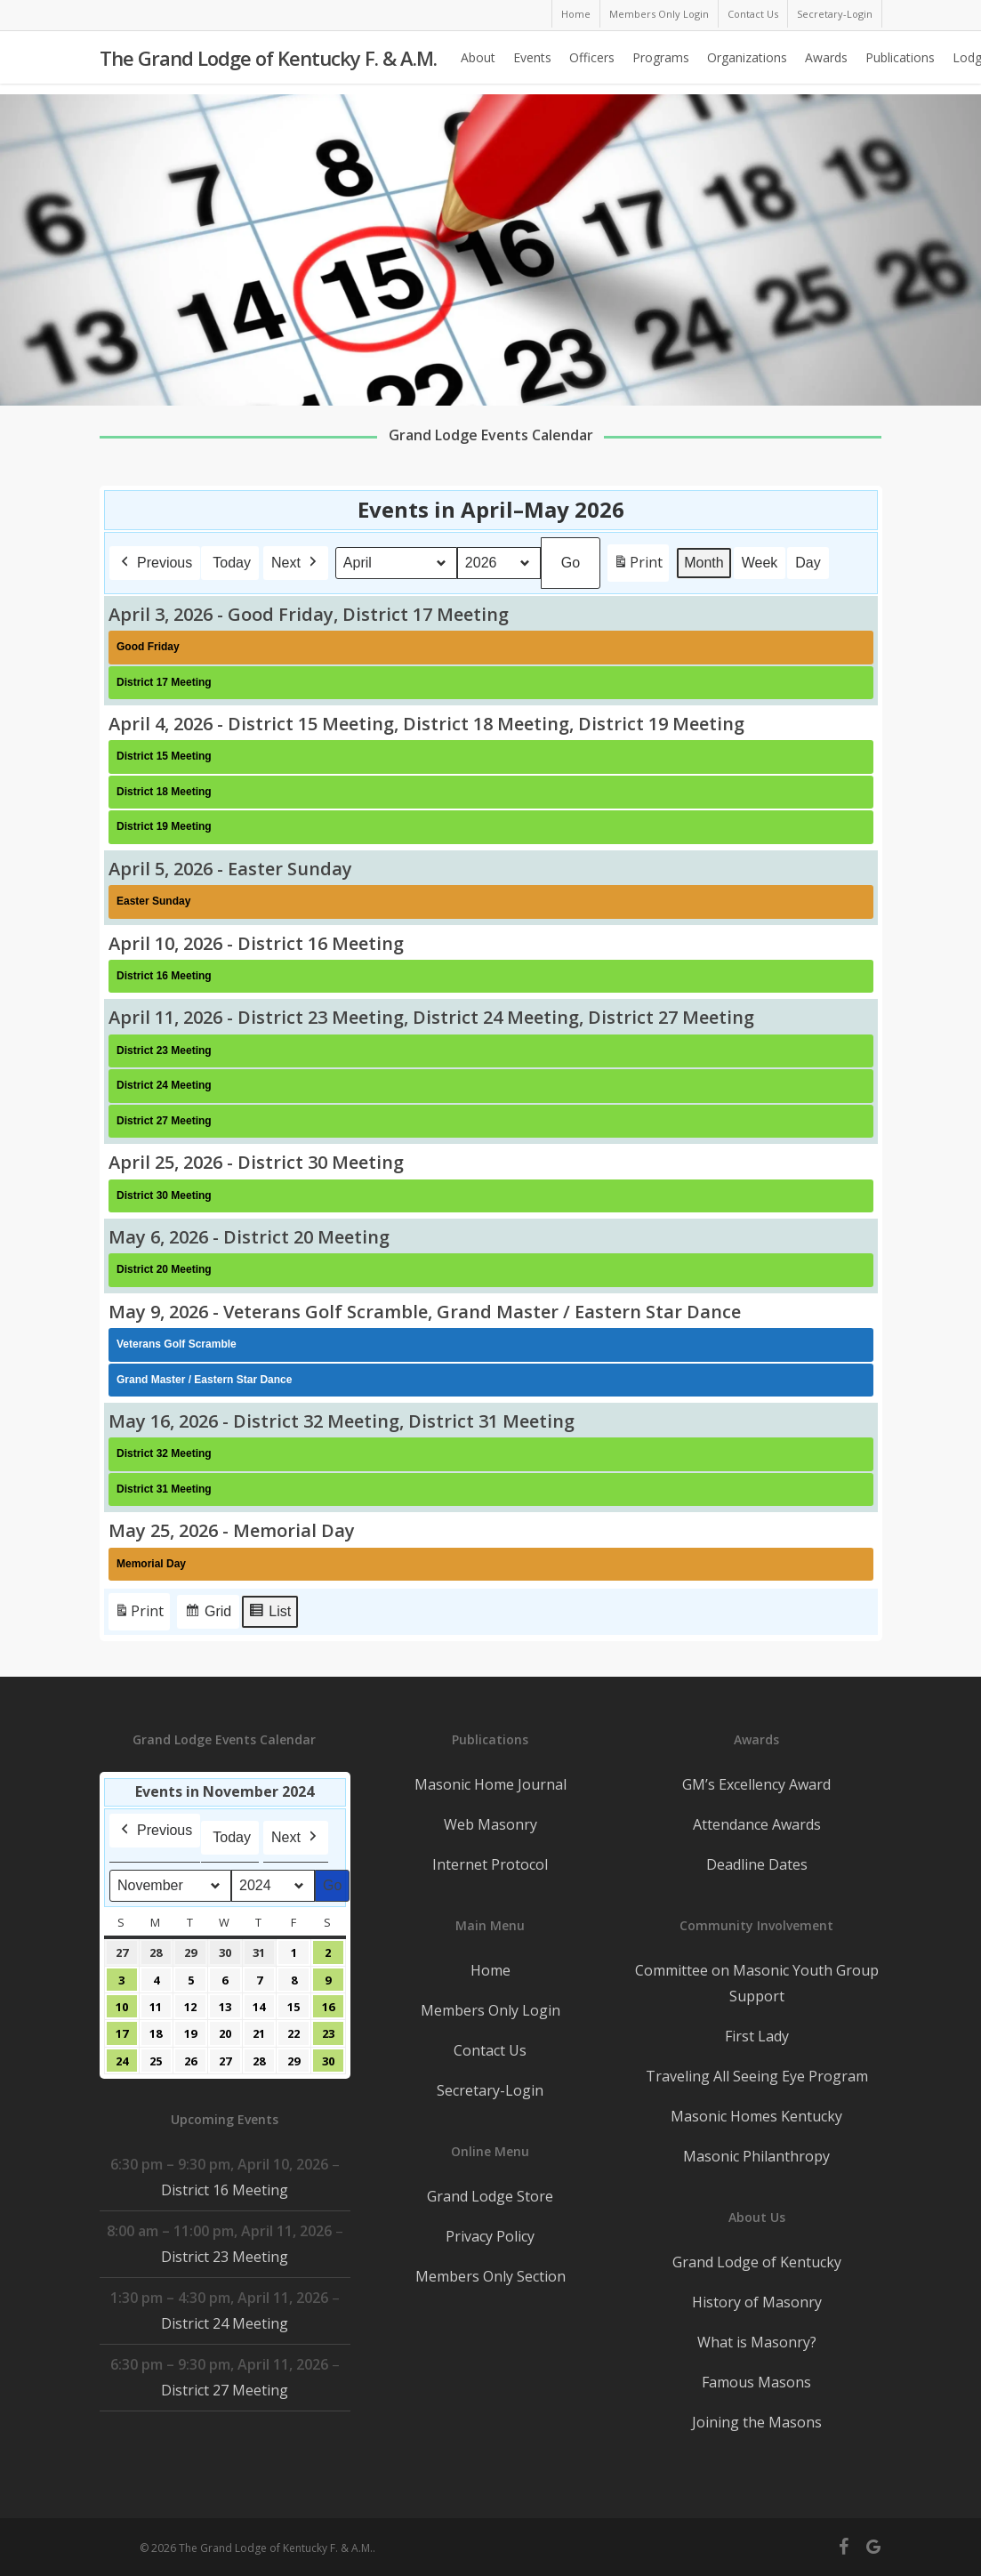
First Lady (757, 2036)
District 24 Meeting (224, 2323)
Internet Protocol (490, 1864)
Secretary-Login (490, 2090)
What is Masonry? (756, 2342)
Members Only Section (490, 2276)
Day (807, 562)
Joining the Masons (757, 2422)
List (269, 1614)
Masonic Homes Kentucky (756, 2116)
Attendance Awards (757, 1824)
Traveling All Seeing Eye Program (757, 2076)
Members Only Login (490, 2010)
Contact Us (490, 2050)
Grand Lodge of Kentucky (756, 2262)
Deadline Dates (757, 1864)
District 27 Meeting (224, 2390)
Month (703, 562)
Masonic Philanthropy (756, 2156)
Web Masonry (490, 1824)
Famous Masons (756, 2382)
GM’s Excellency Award (756, 1784)
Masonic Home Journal (490, 1784)
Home (490, 1970)
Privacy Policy (490, 2236)
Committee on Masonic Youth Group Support (757, 1983)
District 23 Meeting (224, 2256)
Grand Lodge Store (490, 2196)
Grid (207, 1614)
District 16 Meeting (224, 2190)
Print (638, 566)
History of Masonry (757, 2302)
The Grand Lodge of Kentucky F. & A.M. (268, 63)
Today (232, 562)
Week (759, 562)
